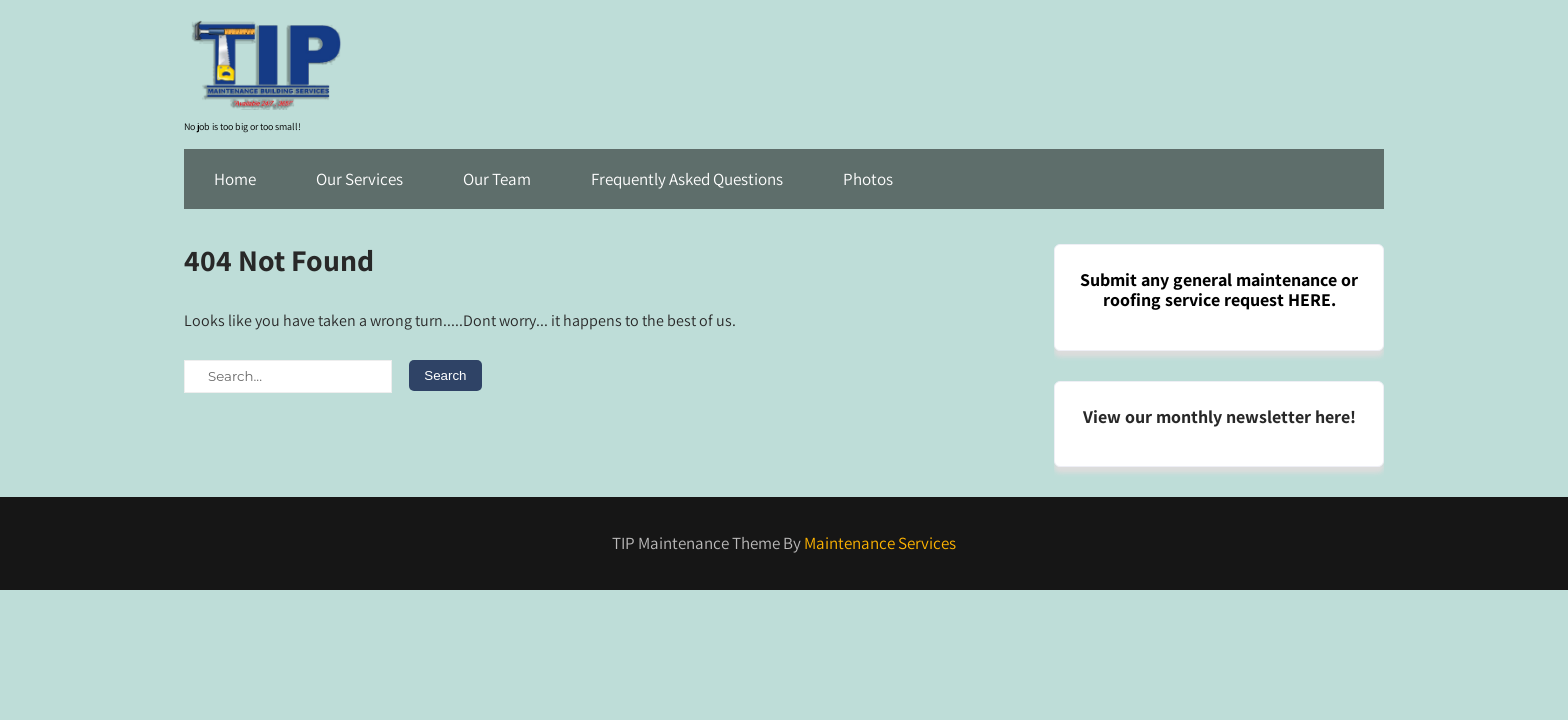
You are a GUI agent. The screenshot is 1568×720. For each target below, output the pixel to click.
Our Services (359, 179)
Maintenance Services (880, 543)
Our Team (497, 179)
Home (235, 179)
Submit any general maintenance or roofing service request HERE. (1219, 289)
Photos (868, 179)
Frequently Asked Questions (687, 179)
